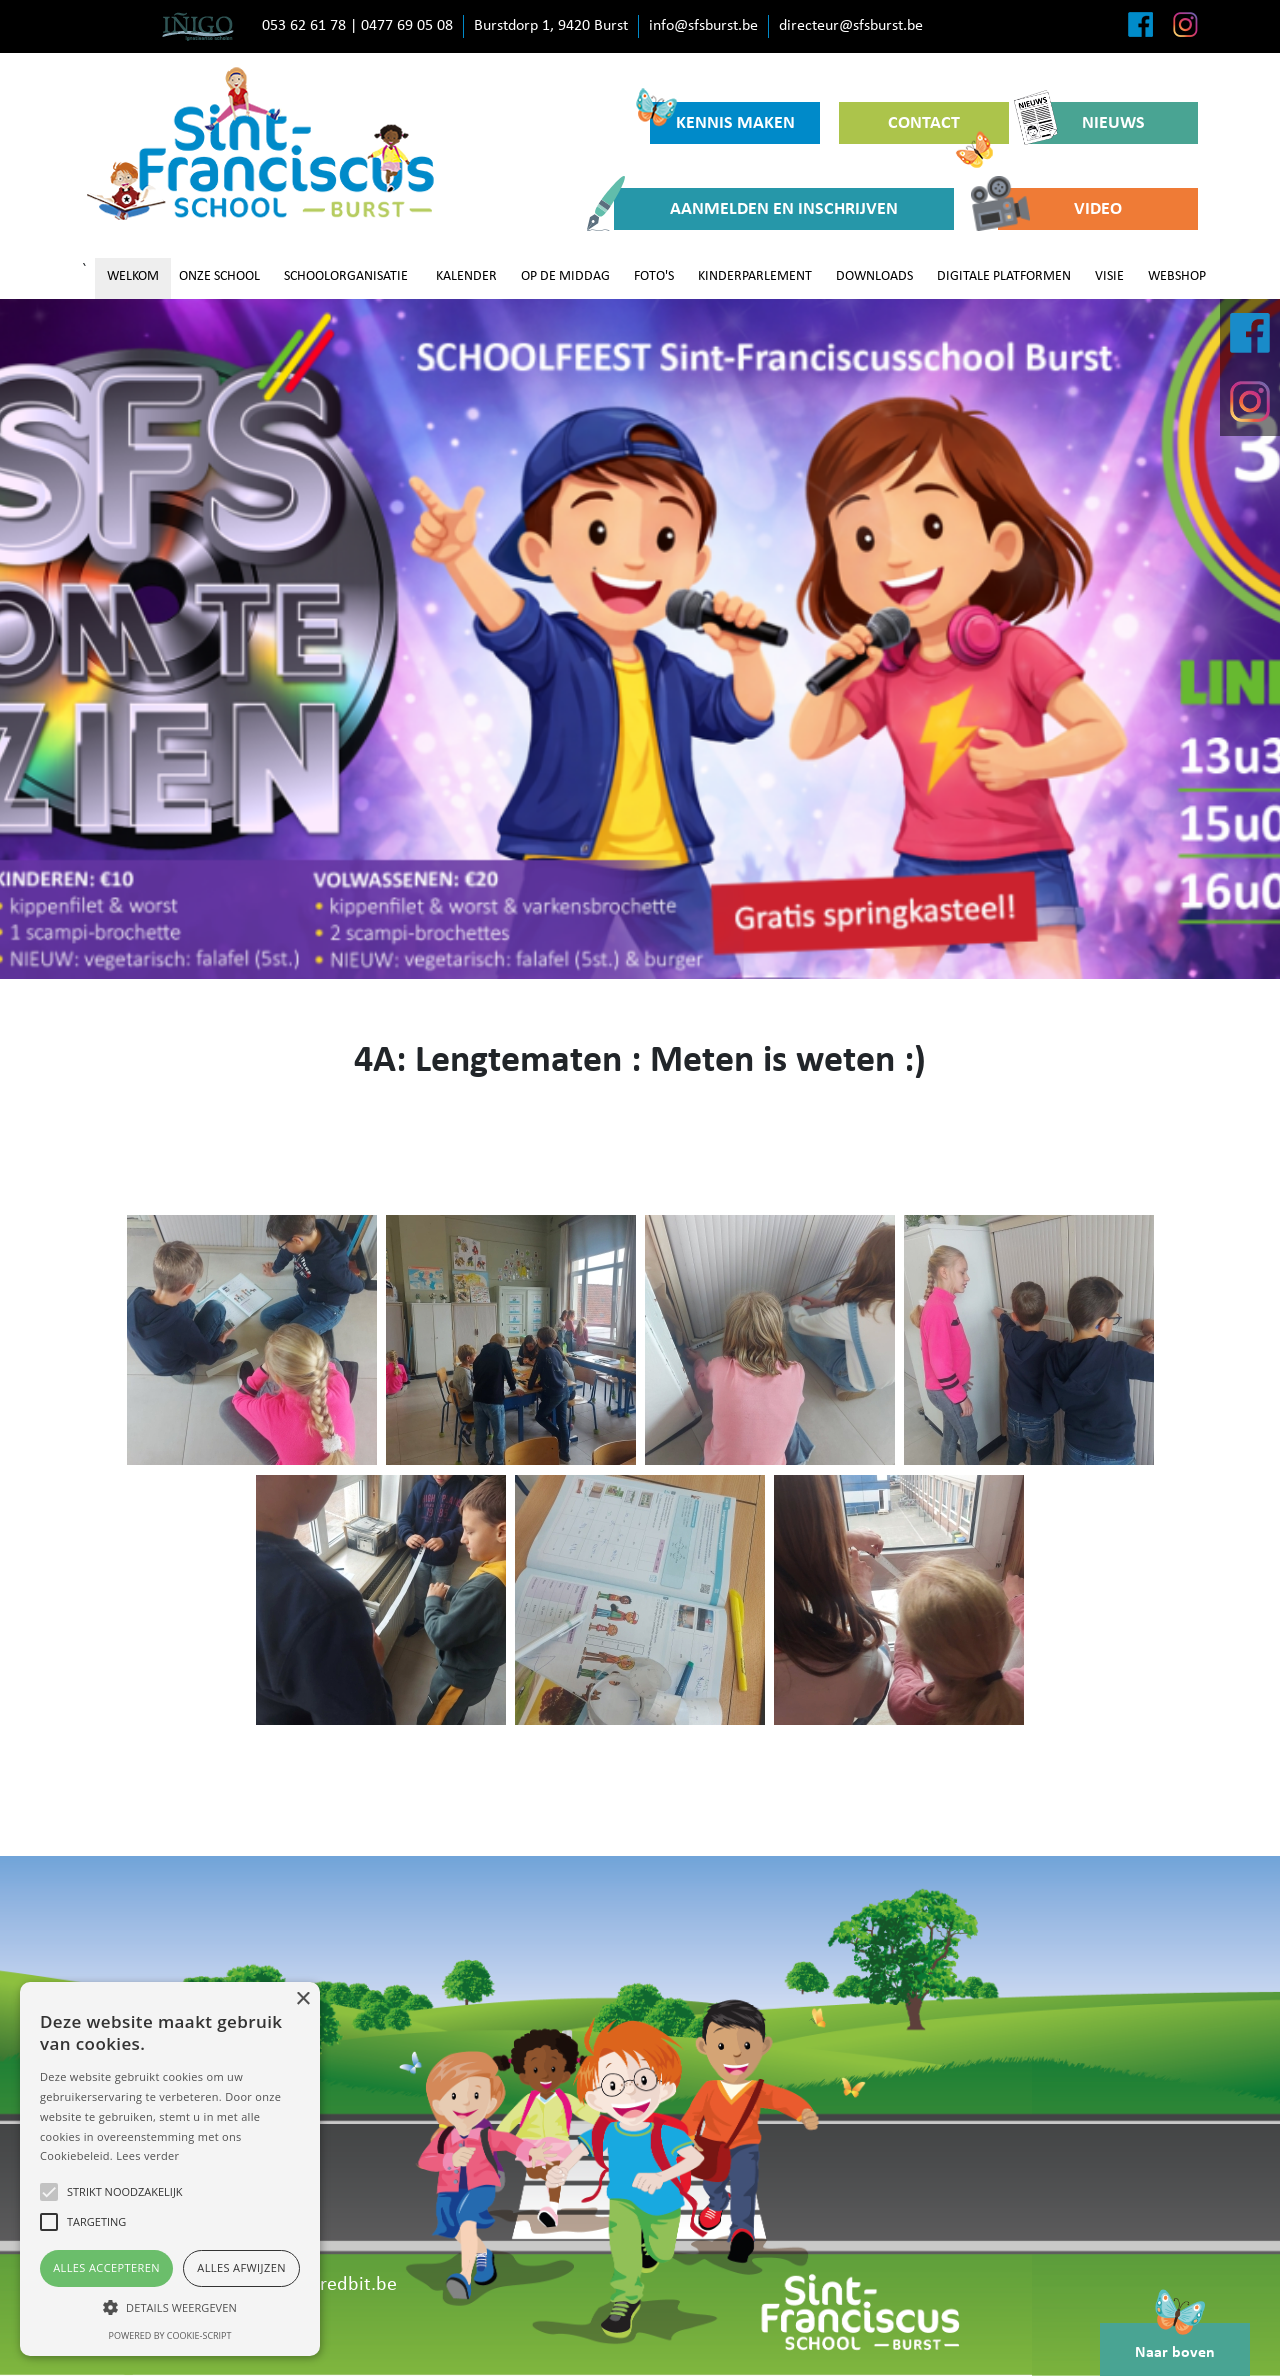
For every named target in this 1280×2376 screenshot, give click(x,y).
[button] (170, 2307)
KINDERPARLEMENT (755, 276)
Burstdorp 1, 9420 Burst (551, 26)
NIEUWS (1086, 123)
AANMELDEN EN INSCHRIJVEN (756, 209)
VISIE (1109, 276)
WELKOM (133, 276)
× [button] (302, 1999)
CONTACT (940, 129)
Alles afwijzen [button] (241, 2267)
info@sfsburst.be (703, 26)
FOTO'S (654, 276)
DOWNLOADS (874, 276)
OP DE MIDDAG (565, 276)
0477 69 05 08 (407, 26)
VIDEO (1060, 209)
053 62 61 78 (304, 26)
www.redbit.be (335, 2285)
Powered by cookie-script (170, 2335)
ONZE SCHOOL (219, 276)
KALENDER (466, 276)
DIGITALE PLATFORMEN (1004, 276)
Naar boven (1175, 2342)
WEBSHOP (1177, 276)
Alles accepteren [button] (106, 2267)
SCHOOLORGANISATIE (346, 276)
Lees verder (147, 2155)
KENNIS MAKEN (722, 117)
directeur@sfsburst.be (851, 26)
